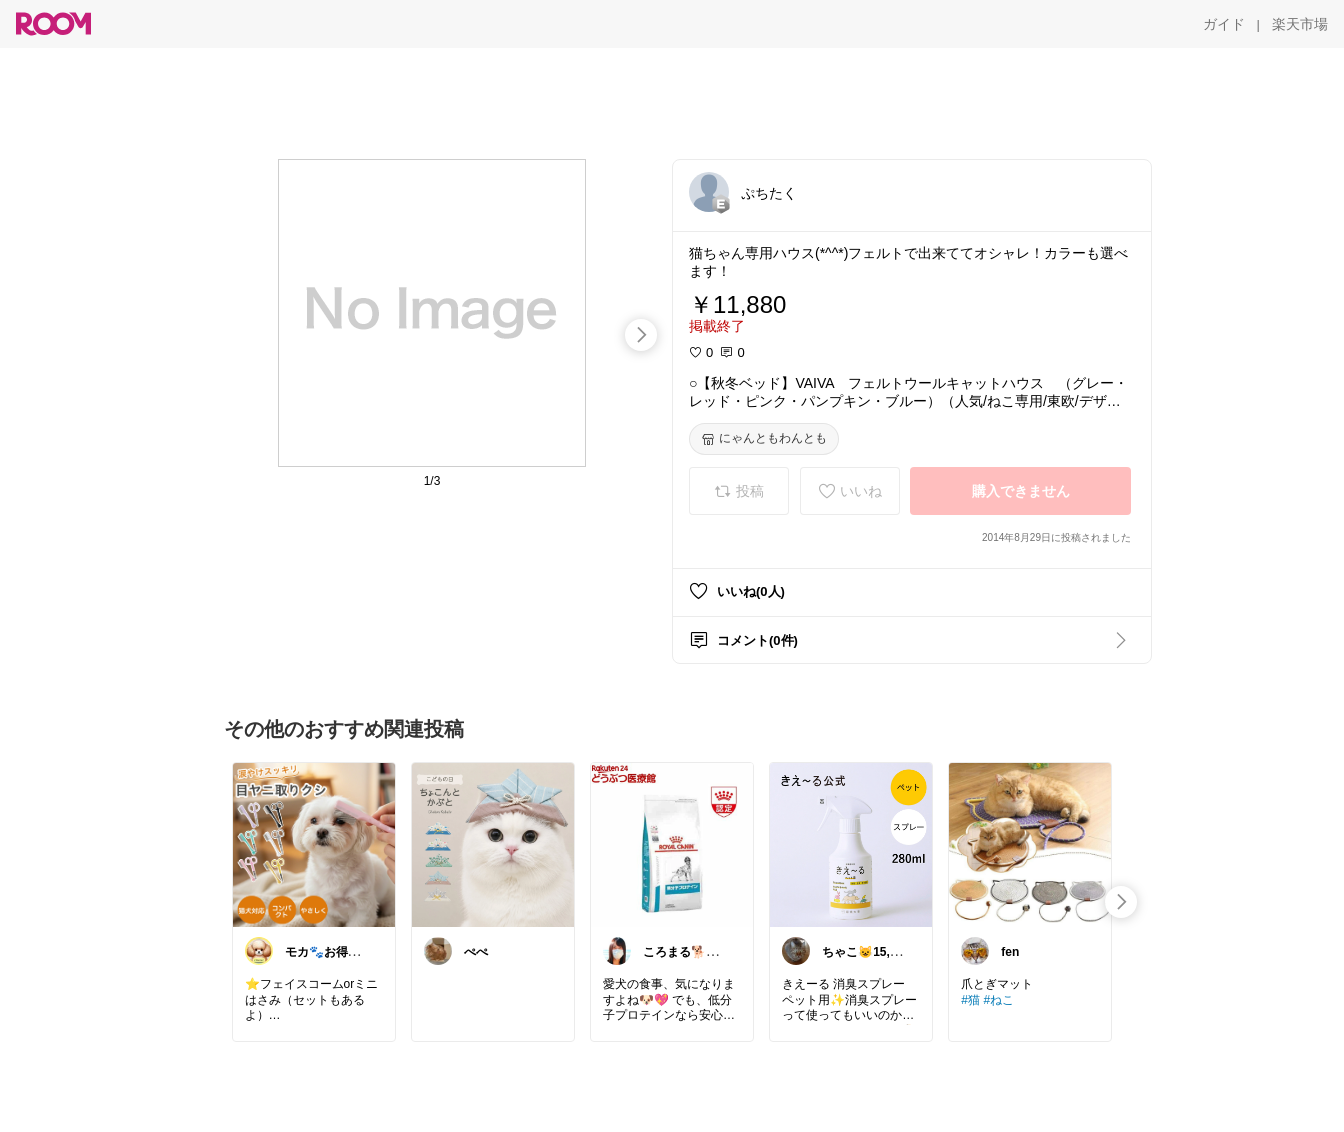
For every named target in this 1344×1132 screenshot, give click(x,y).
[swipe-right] (641, 335)
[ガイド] (1224, 24)
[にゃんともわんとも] (764, 439)
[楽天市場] (1300, 24)
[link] (314, 844)
